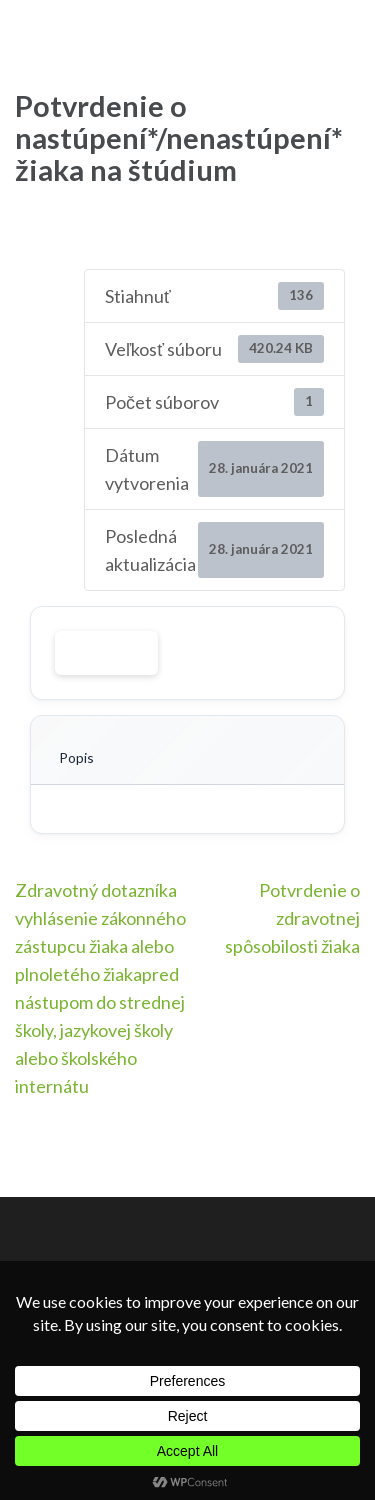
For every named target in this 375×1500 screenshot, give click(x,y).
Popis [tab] (76, 757)
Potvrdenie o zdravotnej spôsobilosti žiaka (292, 918)
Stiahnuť (106, 652)
